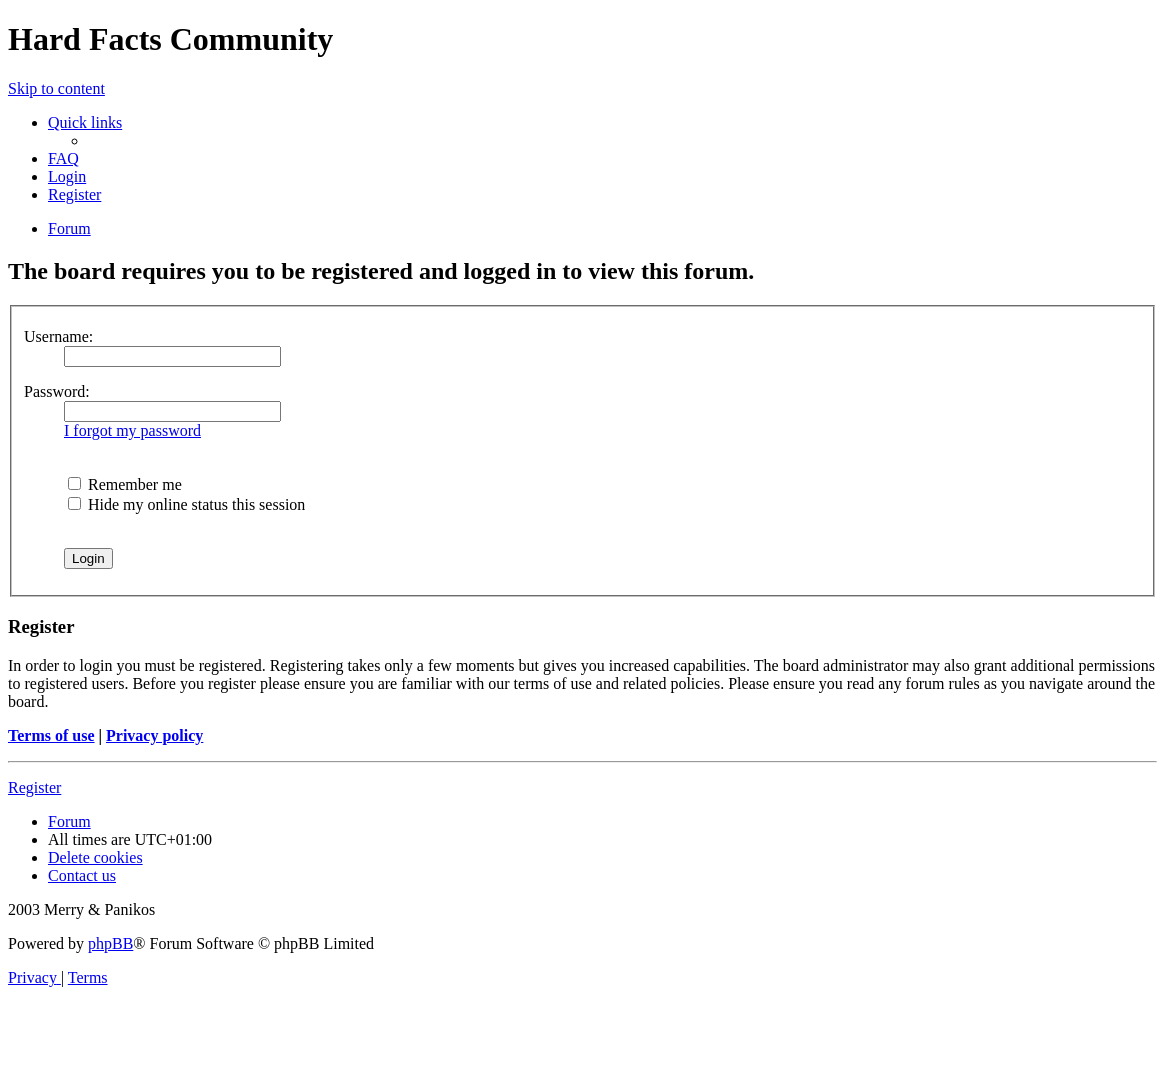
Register (34, 787)
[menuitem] (63, 158)
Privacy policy (154, 735)
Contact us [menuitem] (82, 875)
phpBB (110, 943)
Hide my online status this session (186, 504)
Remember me (125, 484)
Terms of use (51, 735)
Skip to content (56, 88)
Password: (57, 391)
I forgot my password (132, 430)
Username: (58, 336)
